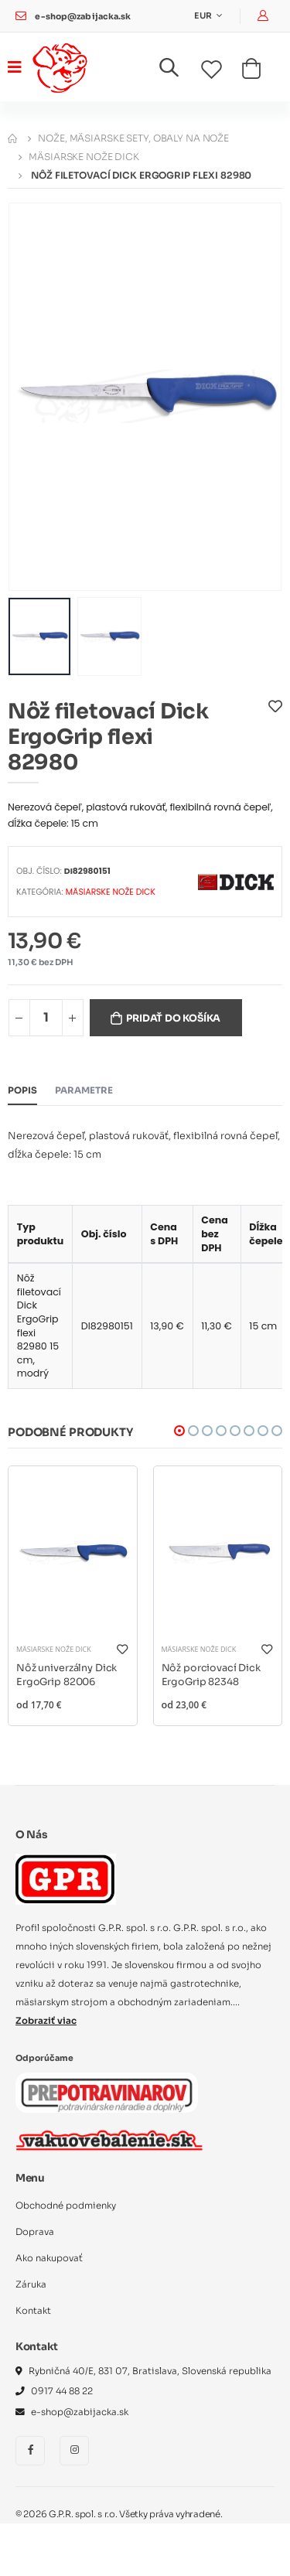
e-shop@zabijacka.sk (83, 17)
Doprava (34, 2231)
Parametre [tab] (84, 1090)
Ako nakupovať (49, 2258)
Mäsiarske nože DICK (84, 156)
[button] (178, 70)
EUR (203, 16)
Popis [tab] (22, 1090)
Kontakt (33, 2310)
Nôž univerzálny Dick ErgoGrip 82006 (66, 1675)
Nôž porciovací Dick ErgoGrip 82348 (211, 1675)
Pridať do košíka (173, 1018)
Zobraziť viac (46, 2020)
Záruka (30, 2284)
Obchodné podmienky (65, 2205)
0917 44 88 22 (62, 2391)
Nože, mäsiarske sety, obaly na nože (133, 138)
